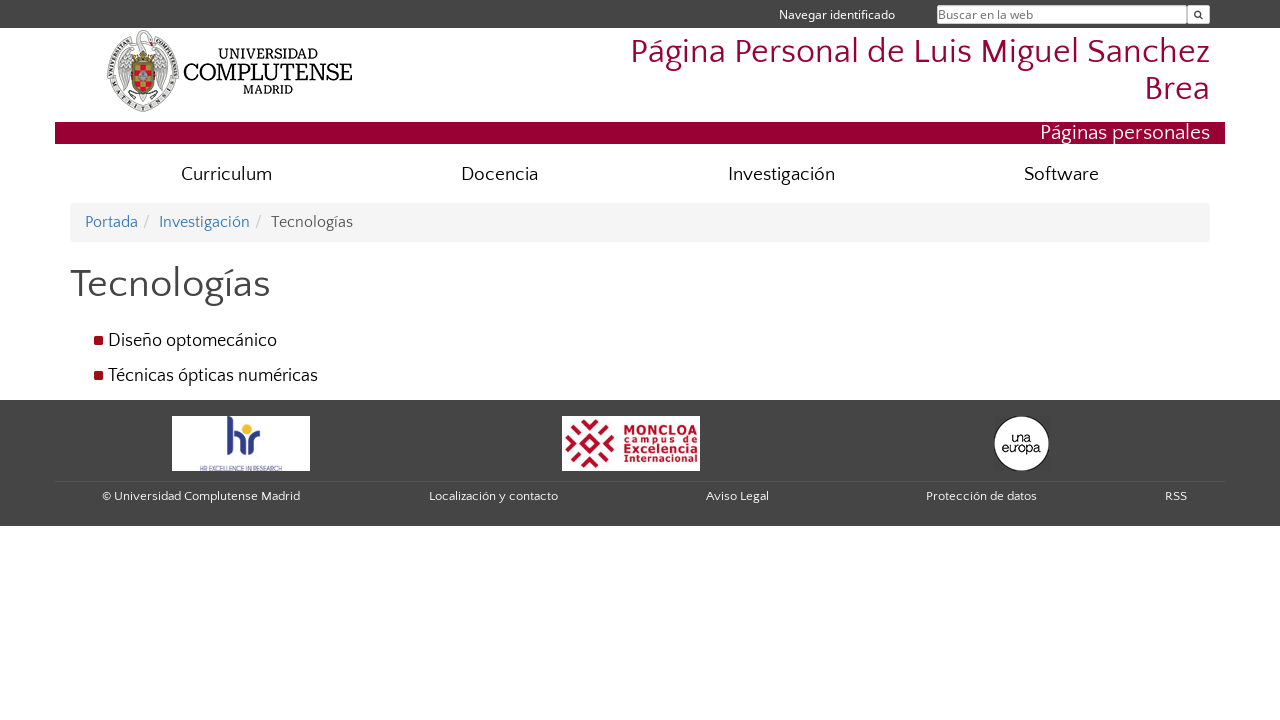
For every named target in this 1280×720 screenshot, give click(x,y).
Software (1061, 174)
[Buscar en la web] (1198, 14)
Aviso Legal (737, 496)
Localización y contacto (493, 496)
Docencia (499, 174)
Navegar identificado (837, 14)
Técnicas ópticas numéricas (213, 376)
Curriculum (226, 174)
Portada (111, 222)
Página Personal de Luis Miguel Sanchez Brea (920, 71)
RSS (1176, 496)
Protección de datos (981, 496)
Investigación (781, 174)
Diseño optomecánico (192, 341)
